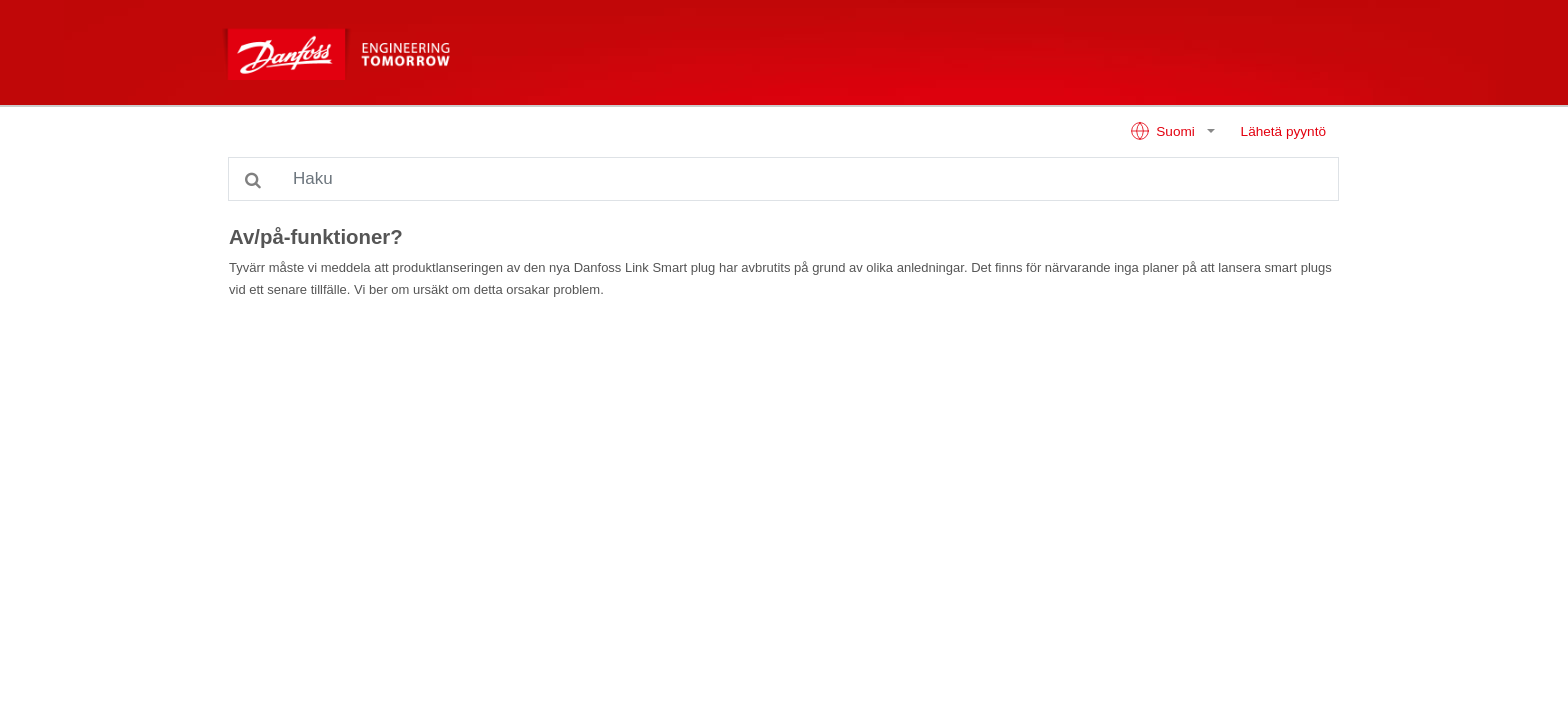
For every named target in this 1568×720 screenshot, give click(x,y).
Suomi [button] (1164, 131)
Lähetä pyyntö (1283, 131)
